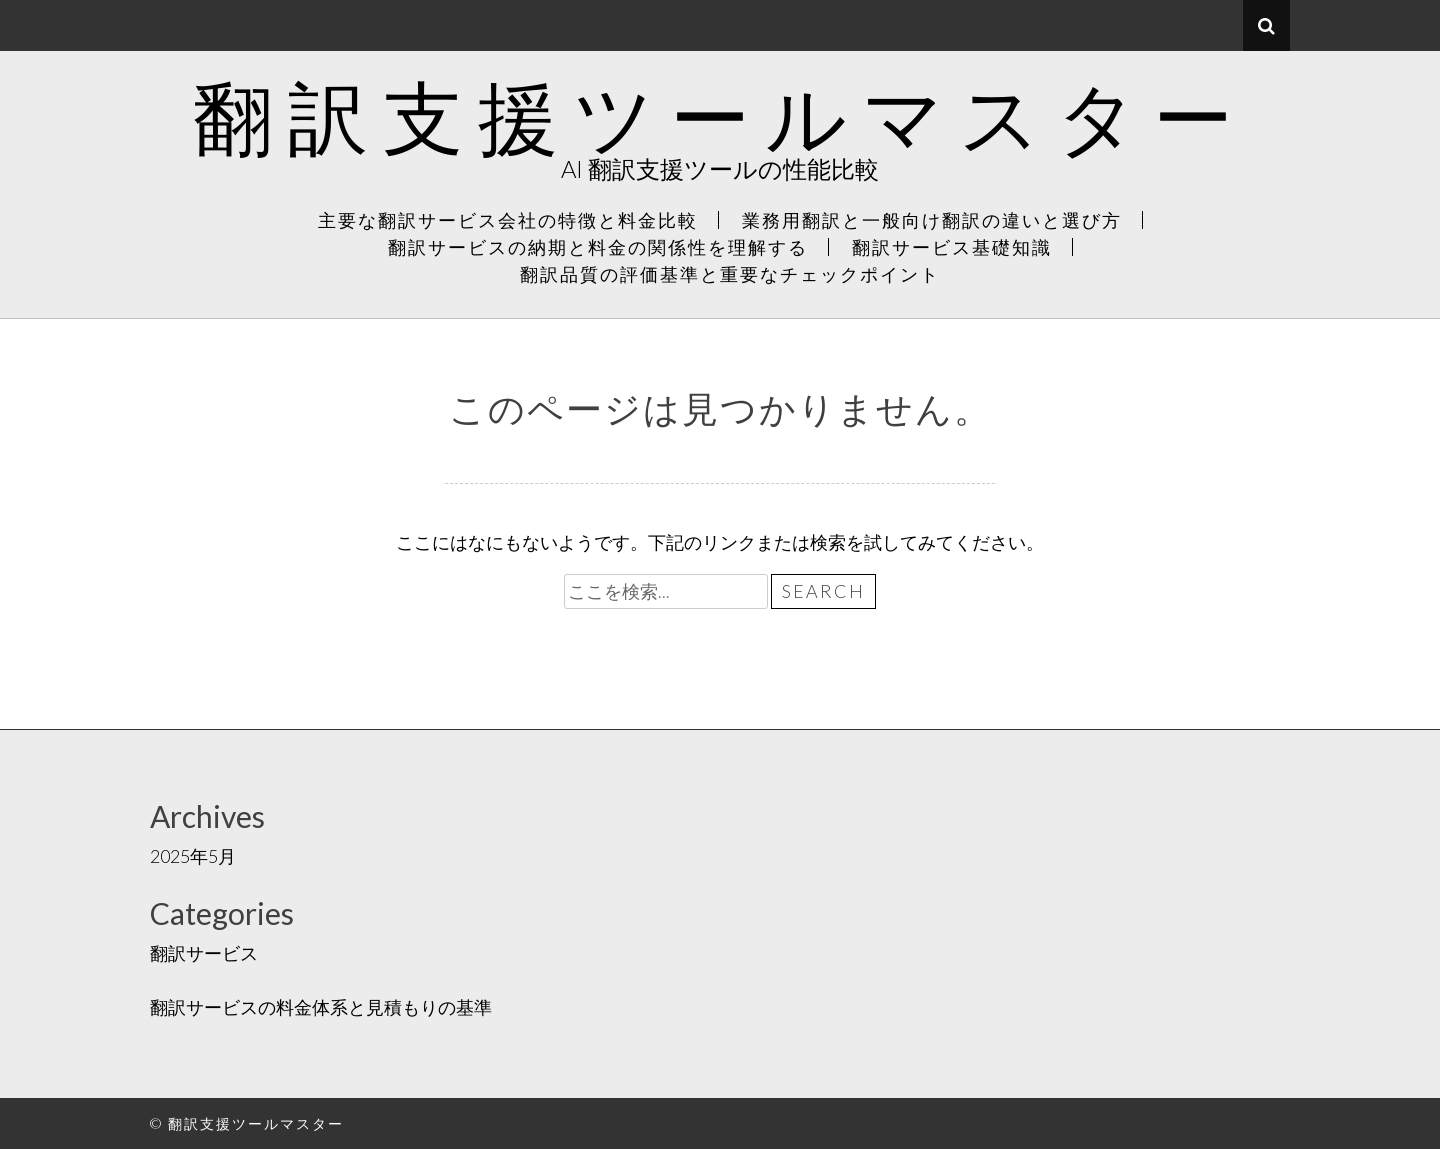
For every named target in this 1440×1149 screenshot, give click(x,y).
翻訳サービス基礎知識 (952, 247)
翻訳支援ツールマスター (720, 116)
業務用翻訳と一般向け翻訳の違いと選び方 (932, 220)
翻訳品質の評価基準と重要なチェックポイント (730, 274)
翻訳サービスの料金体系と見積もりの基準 (321, 1007)
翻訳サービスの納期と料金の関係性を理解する (598, 247)
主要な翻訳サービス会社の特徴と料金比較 (508, 220)
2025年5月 (193, 856)
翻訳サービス (204, 953)
